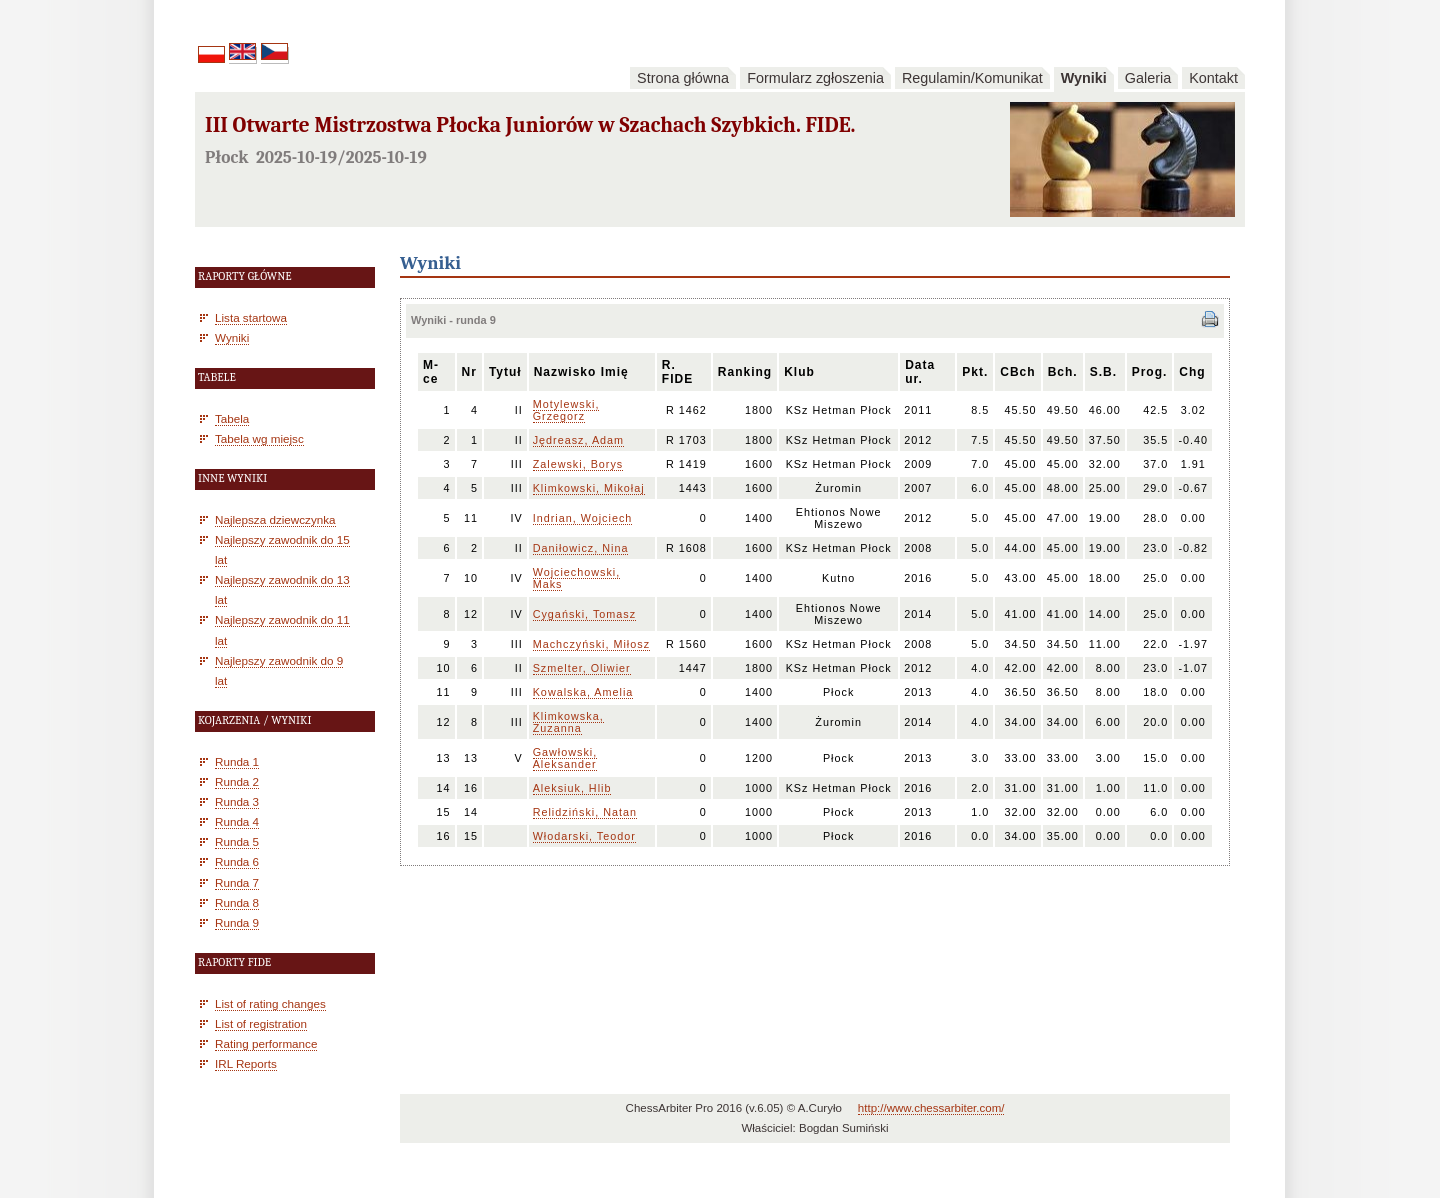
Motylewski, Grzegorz (566, 410)
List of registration (261, 1023)
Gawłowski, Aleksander (565, 758)
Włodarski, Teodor (584, 836)
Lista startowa (251, 317)
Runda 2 (237, 781)
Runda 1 (237, 761)
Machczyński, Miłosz (591, 644)
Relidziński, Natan (585, 812)
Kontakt (1213, 78)
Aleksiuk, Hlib (572, 788)
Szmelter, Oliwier (582, 668)
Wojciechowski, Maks (577, 578)
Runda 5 (237, 841)
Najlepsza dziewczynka (275, 519)
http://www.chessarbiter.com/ (931, 1108)
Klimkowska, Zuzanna (568, 722)
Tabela (232, 418)
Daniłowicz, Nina (581, 548)
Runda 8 (237, 902)
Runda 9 (237, 922)
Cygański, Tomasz (584, 614)
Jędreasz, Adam (578, 440)
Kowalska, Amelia (583, 692)
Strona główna (683, 78)
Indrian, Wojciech (583, 518)
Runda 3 (237, 801)
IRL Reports (246, 1063)
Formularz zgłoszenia (815, 78)
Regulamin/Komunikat (972, 78)
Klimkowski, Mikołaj (589, 488)
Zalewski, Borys (578, 464)
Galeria (1148, 78)
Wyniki (1084, 78)
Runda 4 (237, 821)
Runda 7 (237, 882)
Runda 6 (237, 861)
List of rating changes (270, 1003)
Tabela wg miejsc (259, 438)
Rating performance (266, 1043)
